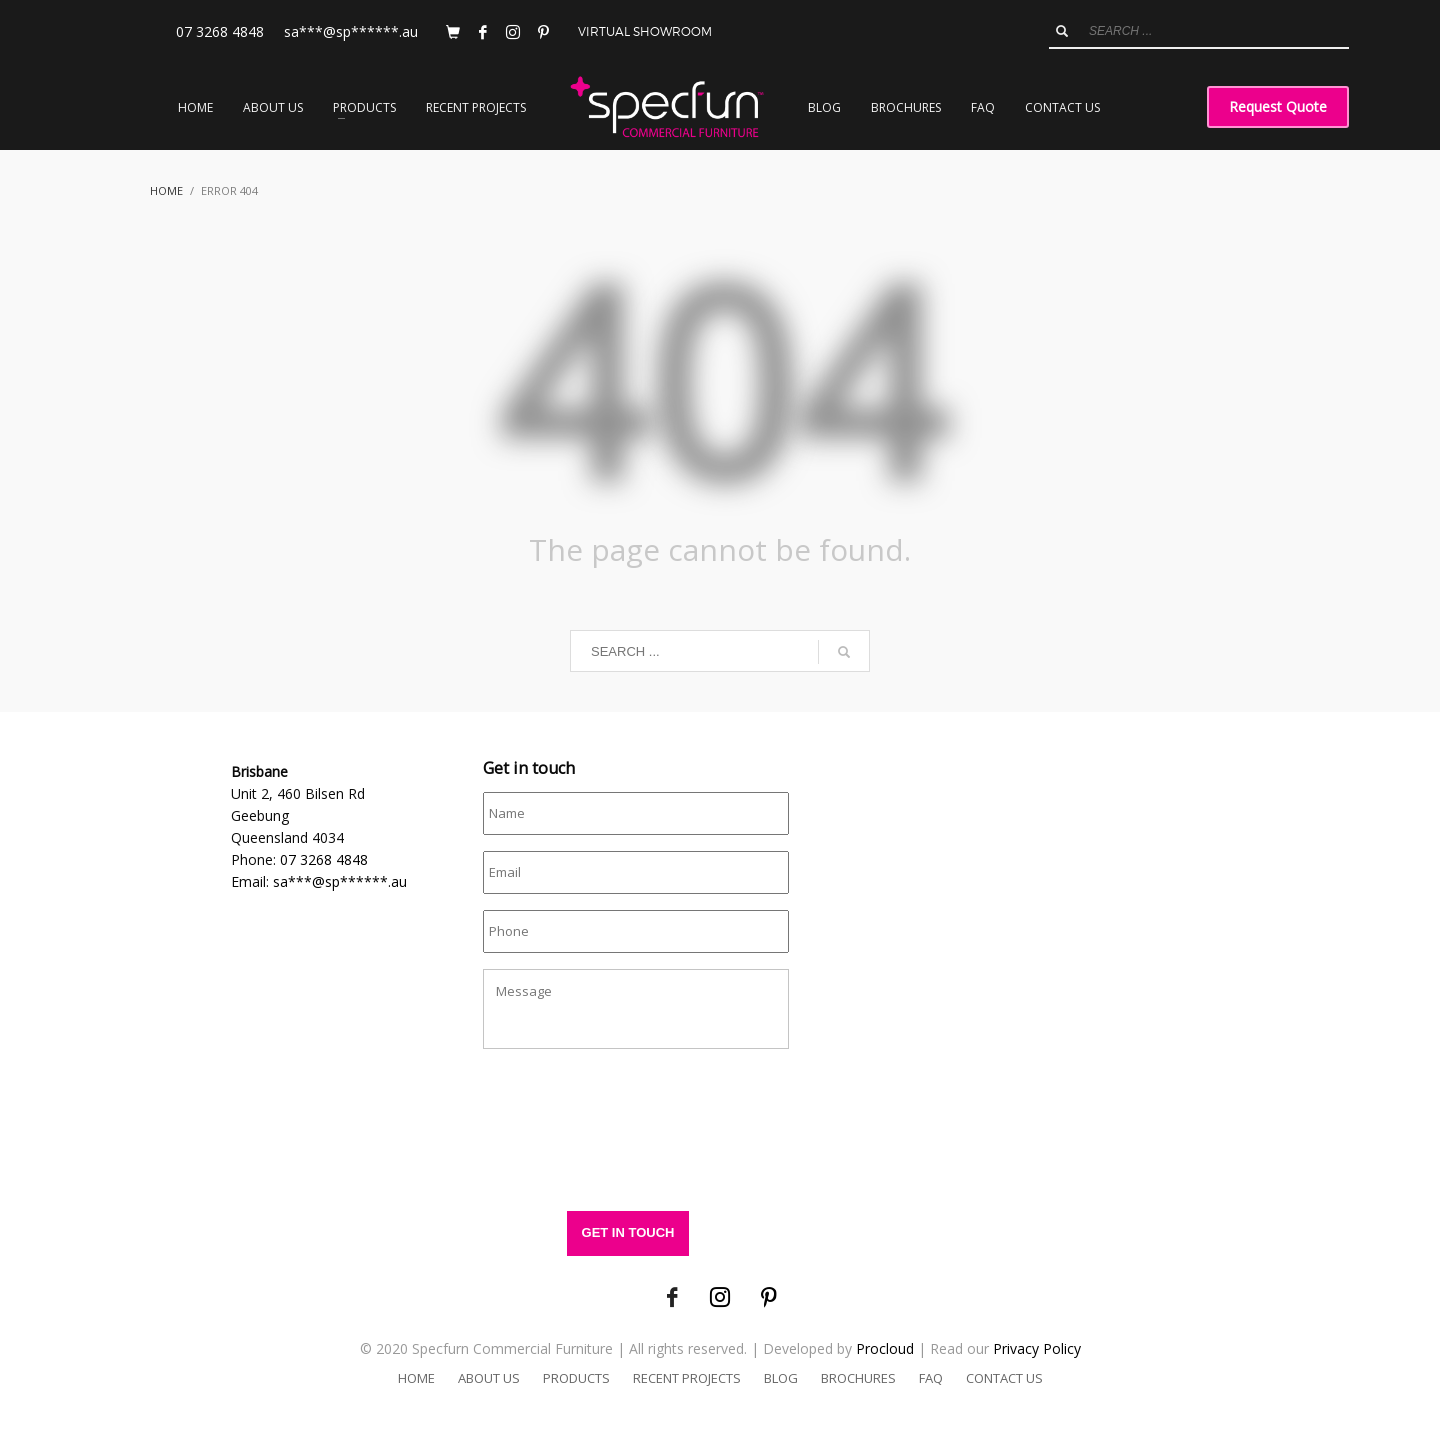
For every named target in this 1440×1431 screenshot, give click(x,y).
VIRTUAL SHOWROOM (645, 31)
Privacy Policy (1037, 1348)
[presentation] (635, 1140)
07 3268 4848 (220, 31)
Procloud (885, 1348)
